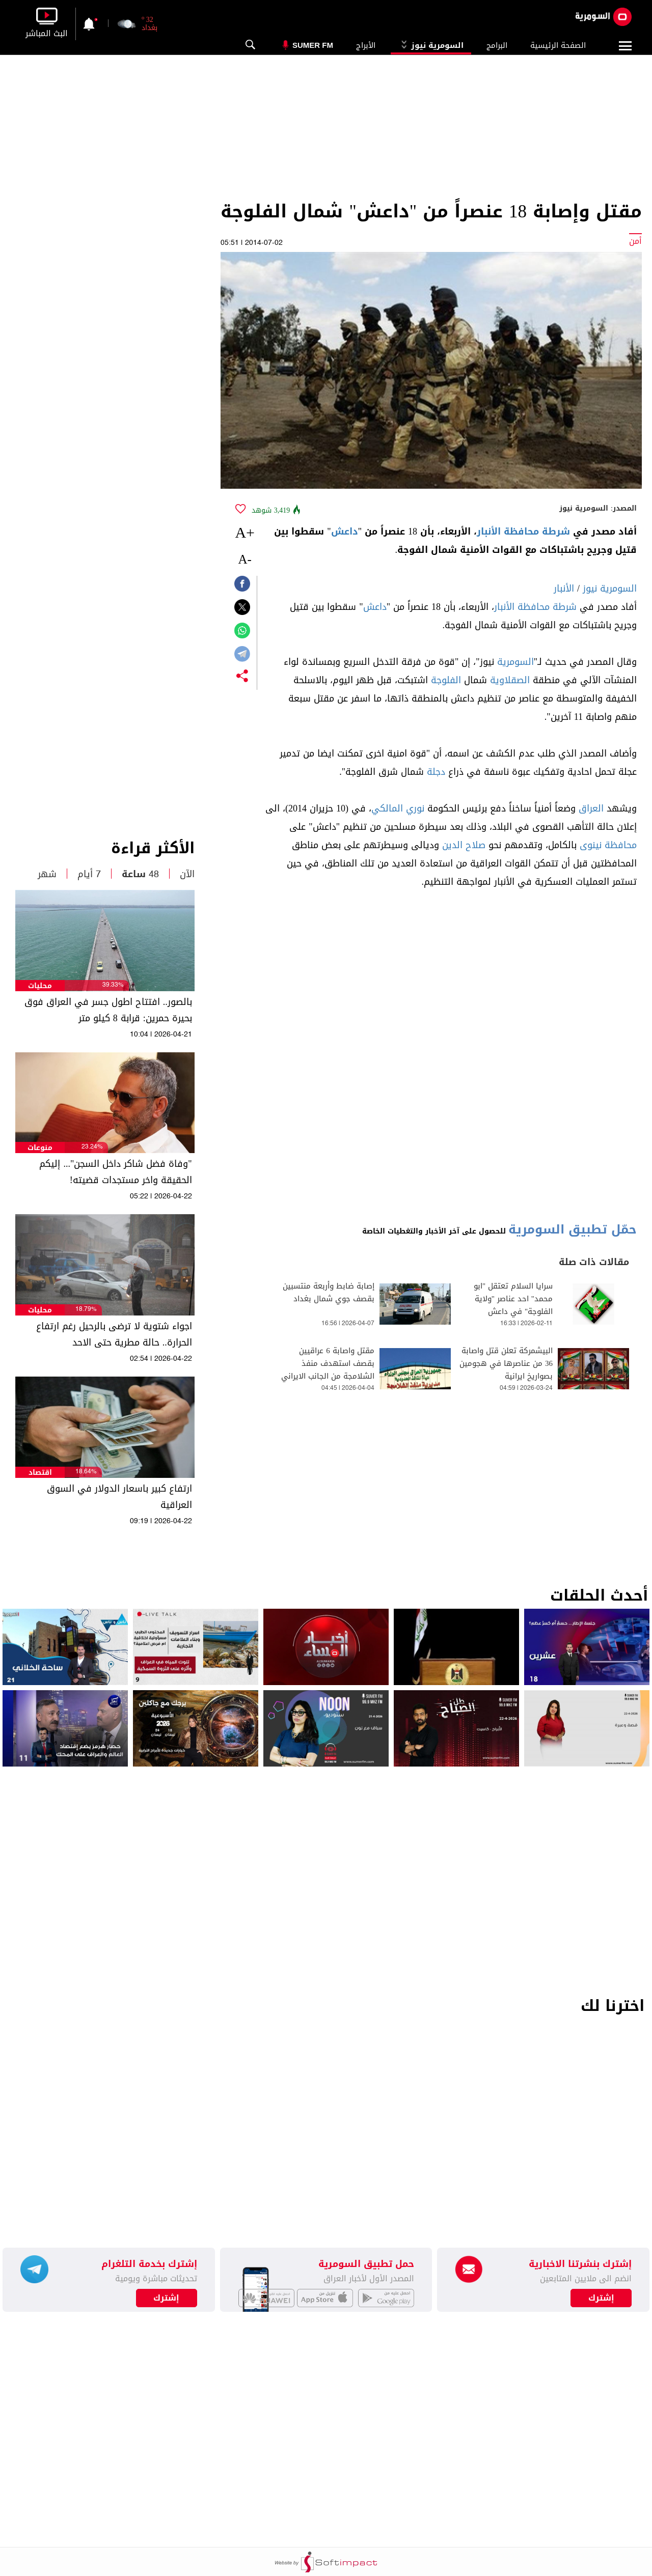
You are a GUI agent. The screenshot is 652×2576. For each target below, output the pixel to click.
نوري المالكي (397, 808)
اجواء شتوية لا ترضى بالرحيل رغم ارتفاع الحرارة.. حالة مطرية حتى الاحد (114, 1334)
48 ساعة (140, 874)
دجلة (436, 771)
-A (244, 559)
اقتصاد (40, 1472)
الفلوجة (446, 680)
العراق (591, 808)
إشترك (166, 2298)
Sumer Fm (312, 45)
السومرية (515, 661)
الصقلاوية (510, 680)
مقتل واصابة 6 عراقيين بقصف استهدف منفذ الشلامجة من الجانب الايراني (327, 1364)
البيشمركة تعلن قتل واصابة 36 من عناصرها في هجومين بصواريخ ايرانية (506, 1364)
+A (245, 532)
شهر (47, 874)
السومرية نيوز (431, 45)
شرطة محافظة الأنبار (523, 531)
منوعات (40, 1148)
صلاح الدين (463, 845)
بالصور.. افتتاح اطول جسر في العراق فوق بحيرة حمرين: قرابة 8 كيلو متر (108, 1010)
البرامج (496, 45)
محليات (40, 986)
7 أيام (89, 874)
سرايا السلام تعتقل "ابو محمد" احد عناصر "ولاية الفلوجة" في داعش (513, 1299)
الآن (187, 874)
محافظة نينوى (608, 845)
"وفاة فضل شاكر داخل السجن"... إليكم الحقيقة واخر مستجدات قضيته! (115, 1172)
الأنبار (564, 588)
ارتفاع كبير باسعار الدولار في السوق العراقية (119, 1496)
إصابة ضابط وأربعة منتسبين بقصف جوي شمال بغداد (328, 1292)
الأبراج (365, 45)
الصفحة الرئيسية (558, 45)
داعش (344, 531)
